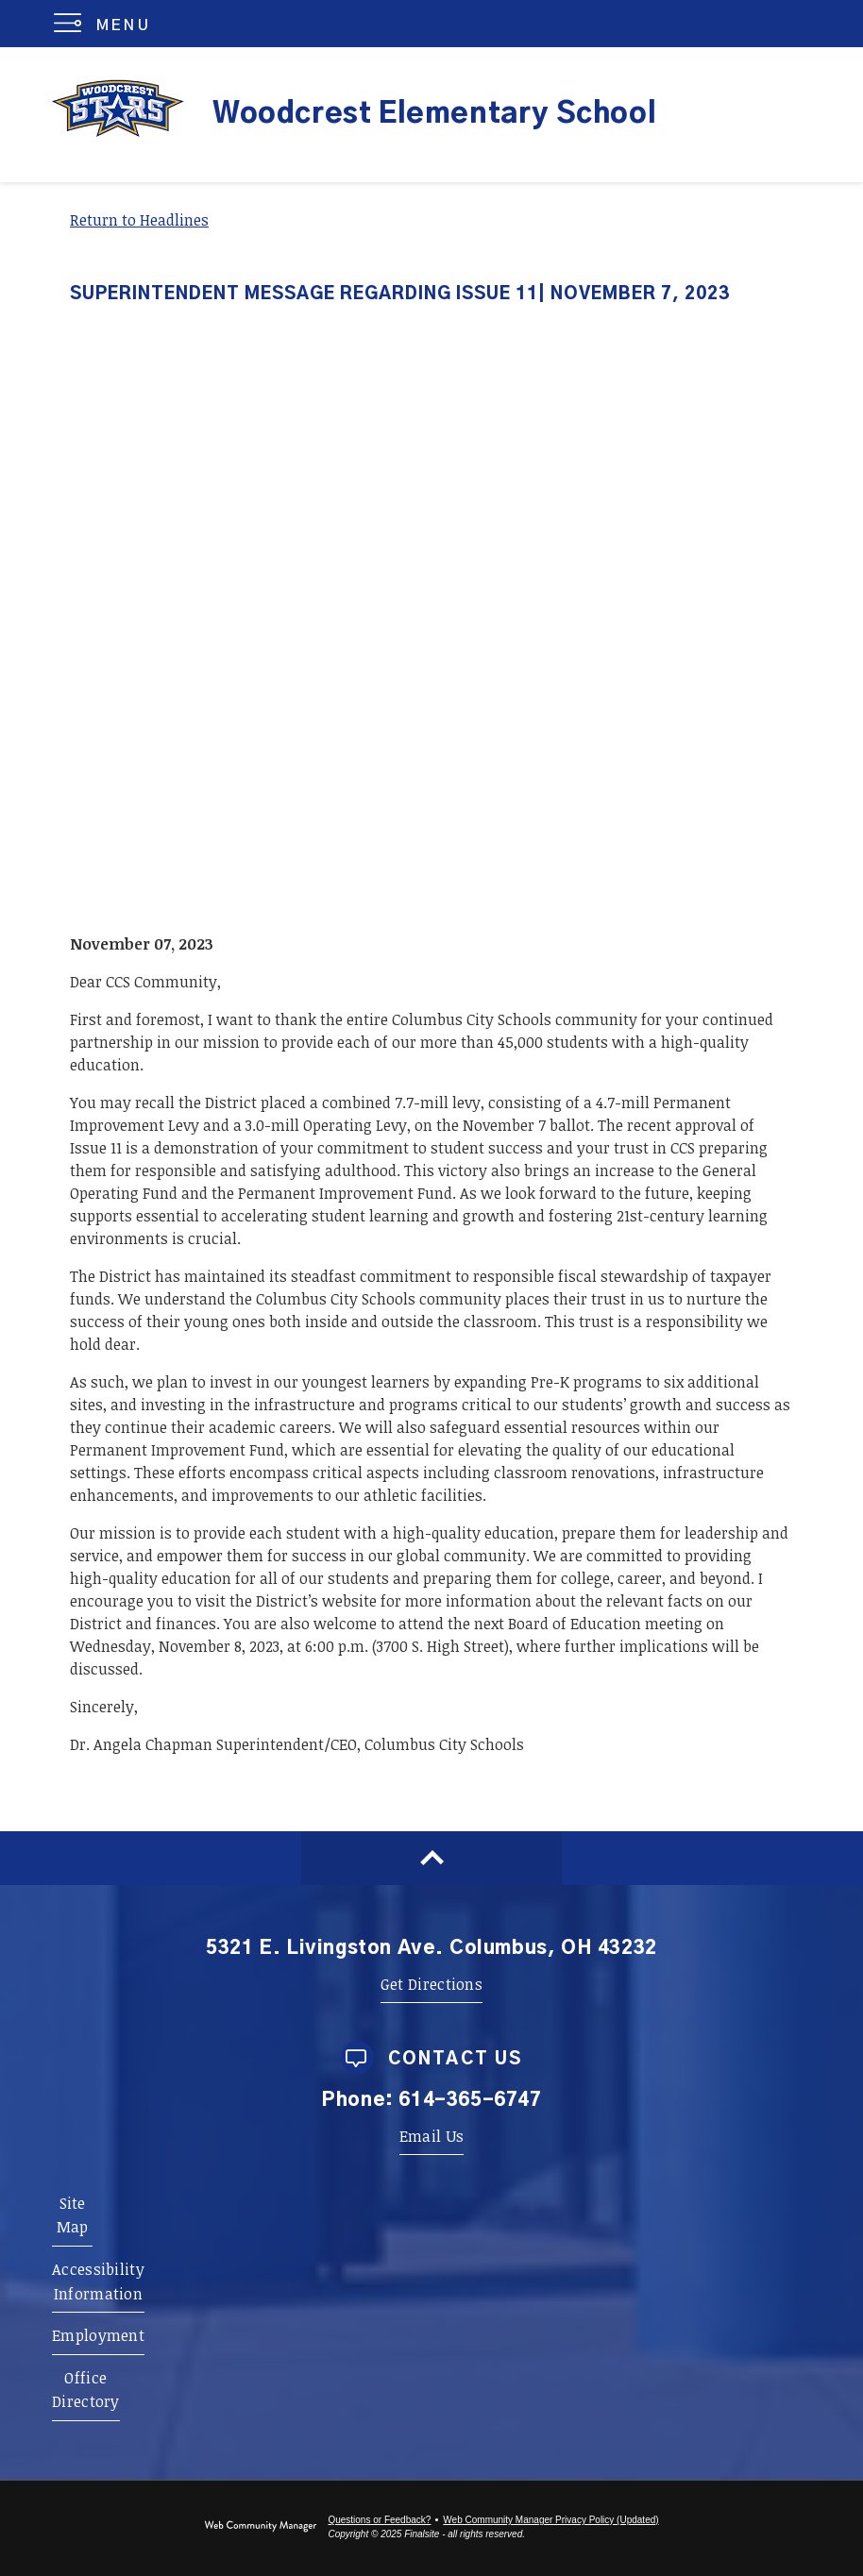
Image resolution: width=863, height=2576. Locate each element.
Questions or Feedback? (379, 2520)
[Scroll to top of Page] (431, 1858)
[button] (106, 23)
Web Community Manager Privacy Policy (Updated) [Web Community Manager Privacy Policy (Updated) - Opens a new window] (550, 2520)
